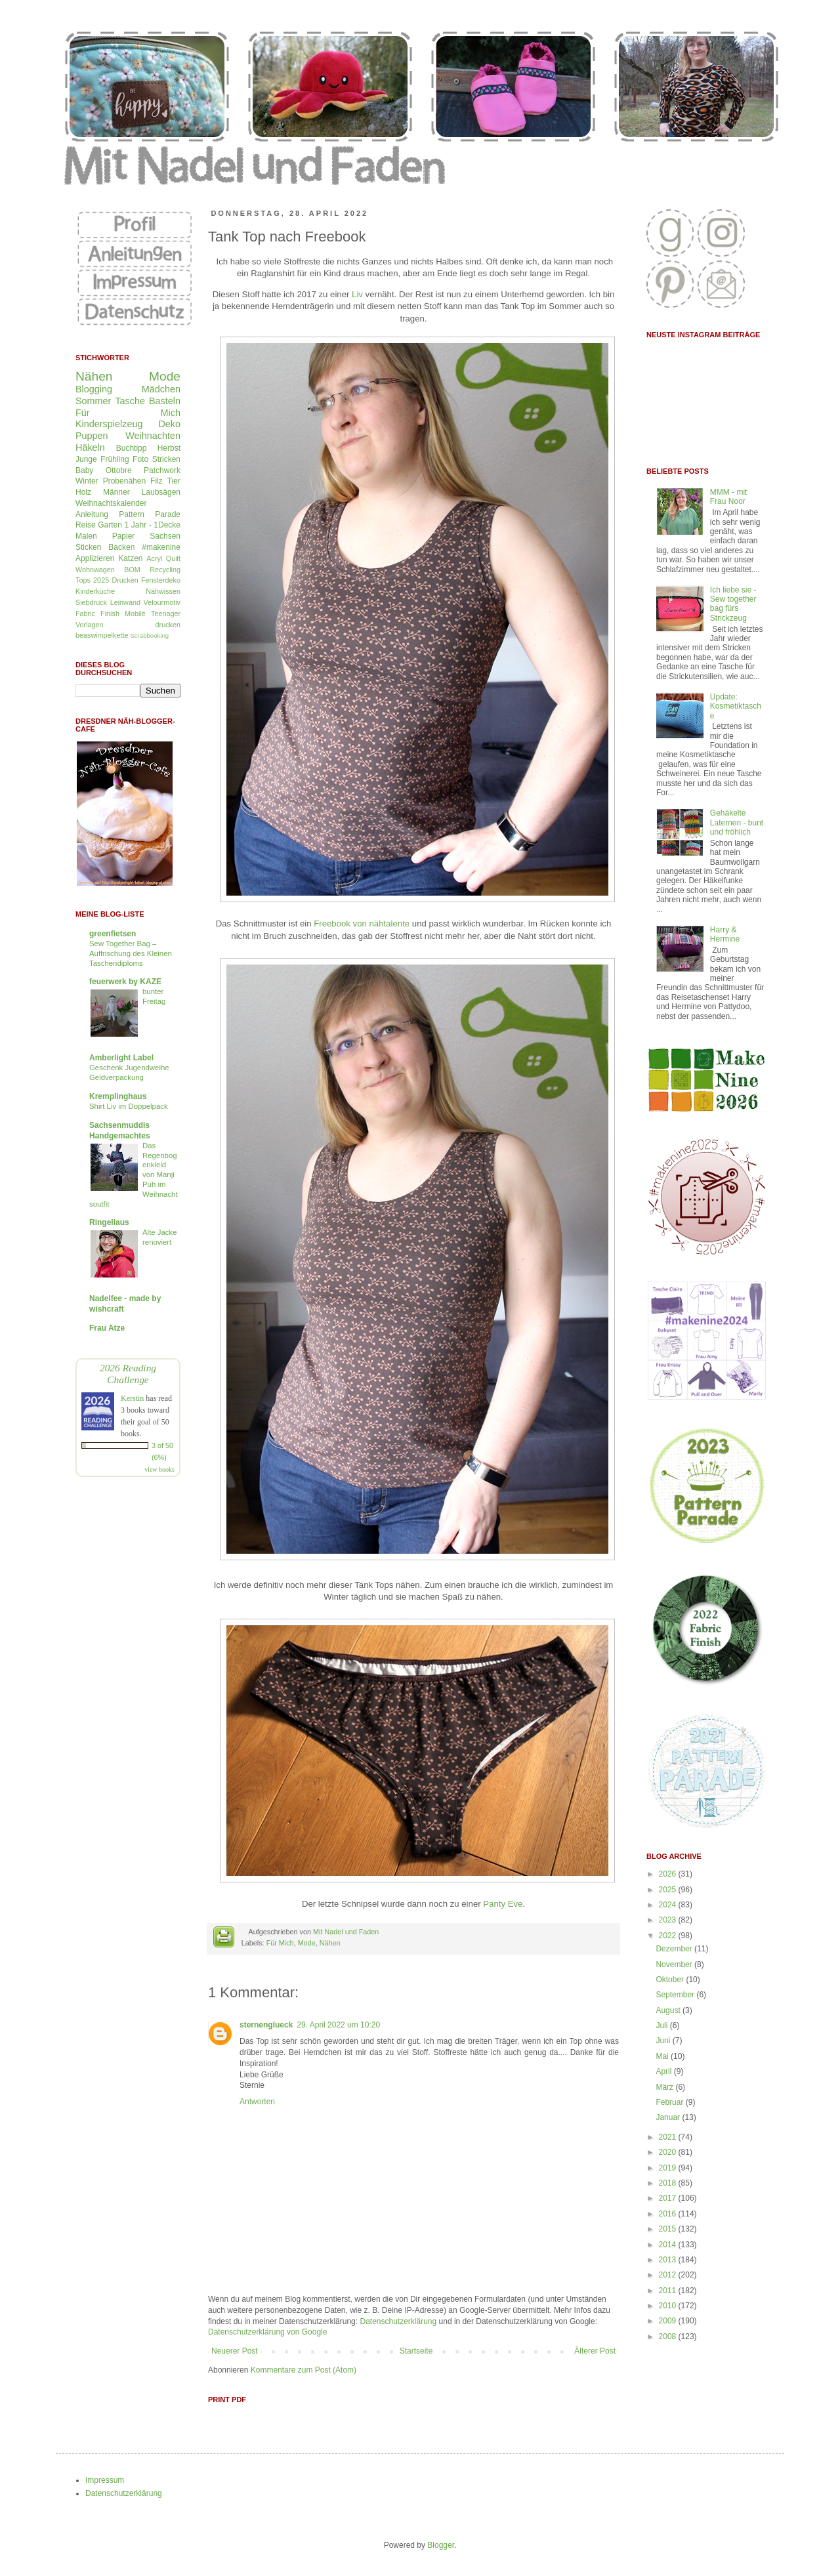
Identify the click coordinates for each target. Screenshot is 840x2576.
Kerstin (132, 1398)
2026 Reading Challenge (128, 1373)
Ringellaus (109, 1222)
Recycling (165, 569)
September (676, 1994)
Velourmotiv (162, 602)
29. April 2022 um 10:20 (338, 2024)
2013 (669, 2259)
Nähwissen (163, 591)
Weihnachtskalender (111, 503)
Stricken (166, 459)
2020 (669, 2152)
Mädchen (161, 389)
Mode (307, 1943)
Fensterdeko (160, 580)
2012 (669, 2274)
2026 (669, 1874)
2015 (669, 2228)
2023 (669, 1919)
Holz (83, 492)
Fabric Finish (97, 613)
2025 (669, 1889)
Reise (85, 525)
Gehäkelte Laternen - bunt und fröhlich (736, 822)
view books (159, 1469)
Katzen (130, 558)
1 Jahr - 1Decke (152, 525)
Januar (669, 2117)
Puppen (91, 435)
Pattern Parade (149, 514)
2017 (669, 2198)
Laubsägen (161, 492)
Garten (110, 525)
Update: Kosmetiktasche (735, 706)
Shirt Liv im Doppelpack (128, 1106)
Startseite (416, 2351)
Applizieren (94, 558)
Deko (169, 424)
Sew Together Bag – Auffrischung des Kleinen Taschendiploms (130, 953)
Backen (121, 547)
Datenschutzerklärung (398, 2321)
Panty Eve (502, 1904)
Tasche (130, 401)
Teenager (165, 613)
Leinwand (125, 602)
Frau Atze (107, 1328)
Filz (156, 481)
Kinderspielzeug (108, 424)
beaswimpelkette (101, 635)
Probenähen (124, 481)
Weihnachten (152, 435)
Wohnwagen (95, 569)
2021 (669, 2137)
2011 (669, 2290)
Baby (84, 470)
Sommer (93, 401)
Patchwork (162, 470)
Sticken (88, 547)
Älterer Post (595, 2351)
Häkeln (90, 447)
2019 (669, 2167)
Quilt (173, 558)
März (665, 2087)
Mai (663, 2056)
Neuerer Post (234, 2351)
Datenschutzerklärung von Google (267, 2332)
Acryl (154, 558)
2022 (669, 1935)
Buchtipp (131, 448)
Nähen (330, 1943)
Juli (662, 2025)
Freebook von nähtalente (362, 923)
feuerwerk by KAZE (125, 981)
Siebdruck (91, 602)
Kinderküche (95, 591)
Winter (86, 481)
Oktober (671, 1979)
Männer (116, 492)
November (675, 1964)
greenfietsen (112, 933)
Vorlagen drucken (127, 625)
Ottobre (119, 470)
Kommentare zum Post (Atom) (303, 2370)
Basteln (164, 401)
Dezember (675, 1948)
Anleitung (91, 514)
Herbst (169, 448)
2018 (669, 2183)
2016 (669, 2213)
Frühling (114, 459)
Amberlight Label (121, 1057)
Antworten (257, 2101)
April (664, 2071)
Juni (664, 2040)
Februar (670, 2102)
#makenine (161, 547)
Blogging (93, 389)
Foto (140, 459)
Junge (86, 459)
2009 (669, 2320)
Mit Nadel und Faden (346, 1932)
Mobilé (135, 613)
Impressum (104, 2480)
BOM (132, 569)
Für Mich (280, 1943)
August (669, 2010)
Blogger (440, 2545)
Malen (86, 536)
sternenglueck (266, 2024)
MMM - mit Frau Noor (728, 497)
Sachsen (165, 536)
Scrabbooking (149, 635)
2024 (669, 1904)
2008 (669, 2336)
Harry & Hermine (725, 934)
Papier (123, 536)
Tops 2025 (92, 580)
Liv (357, 294)
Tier (173, 481)
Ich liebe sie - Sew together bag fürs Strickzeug (733, 604)
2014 (669, 2244)
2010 (669, 2305)
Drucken (125, 580)
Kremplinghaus (117, 1096)
